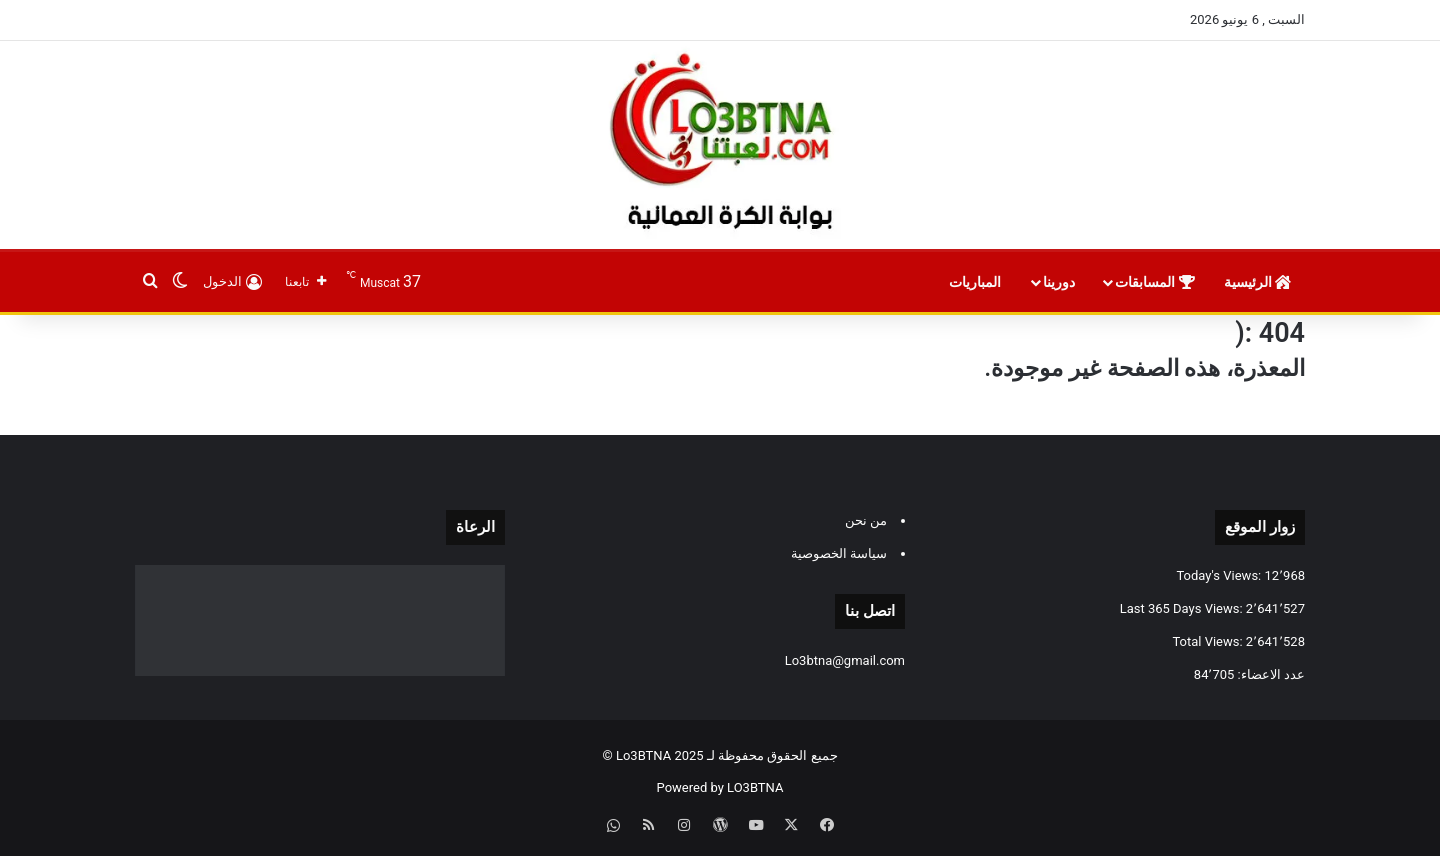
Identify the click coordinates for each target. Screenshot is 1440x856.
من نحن (866, 520)
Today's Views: (1220, 575)
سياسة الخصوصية (839, 553)
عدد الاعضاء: (1269, 674)
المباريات (976, 282)
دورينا (1059, 282)
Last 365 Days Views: (1183, 608)
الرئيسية (1257, 282)
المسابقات (1154, 282)
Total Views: (1208, 641)
